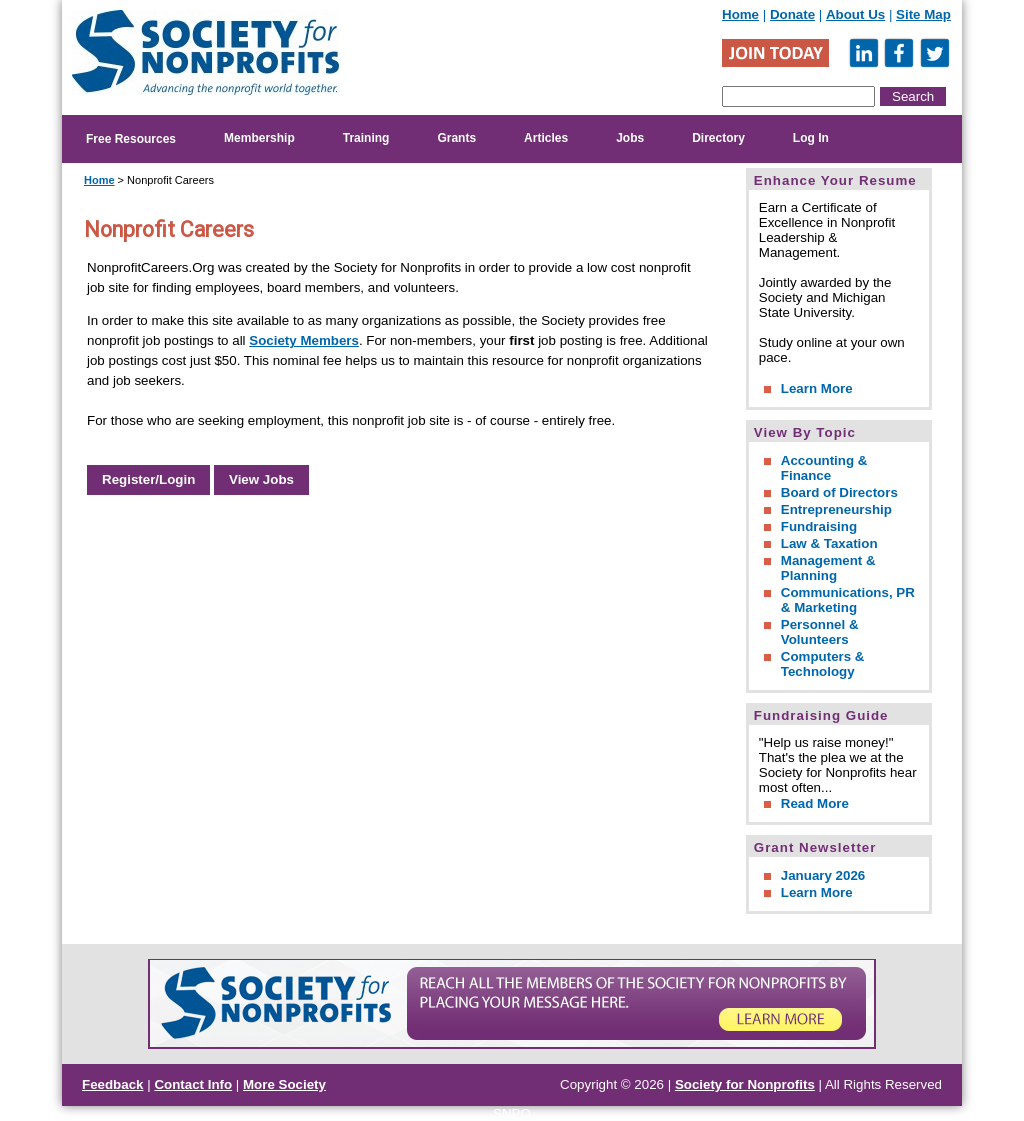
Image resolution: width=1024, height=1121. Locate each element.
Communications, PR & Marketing (848, 600)
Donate (792, 14)
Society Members (304, 340)
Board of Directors (839, 492)
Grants (456, 138)
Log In (811, 138)
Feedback (113, 1084)
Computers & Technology (823, 664)
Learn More (817, 388)
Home (740, 14)
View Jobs (261, 479)
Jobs (630, 138)
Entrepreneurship (836, 509)
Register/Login (148, 479)
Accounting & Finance (824, 468)
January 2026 (823, 875)
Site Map (923, 14)
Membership (259, 138)
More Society (284, 1084)
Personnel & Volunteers (820, 632)
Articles (546, 138)
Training (366, 138)
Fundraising (819, 526)
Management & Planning (828, 568)
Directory (718, 138)
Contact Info (193, 1084)
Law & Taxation (829, 543)
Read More (815, 803)
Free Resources (131, 139)
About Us (855, 14)
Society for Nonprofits (745, 1084)
